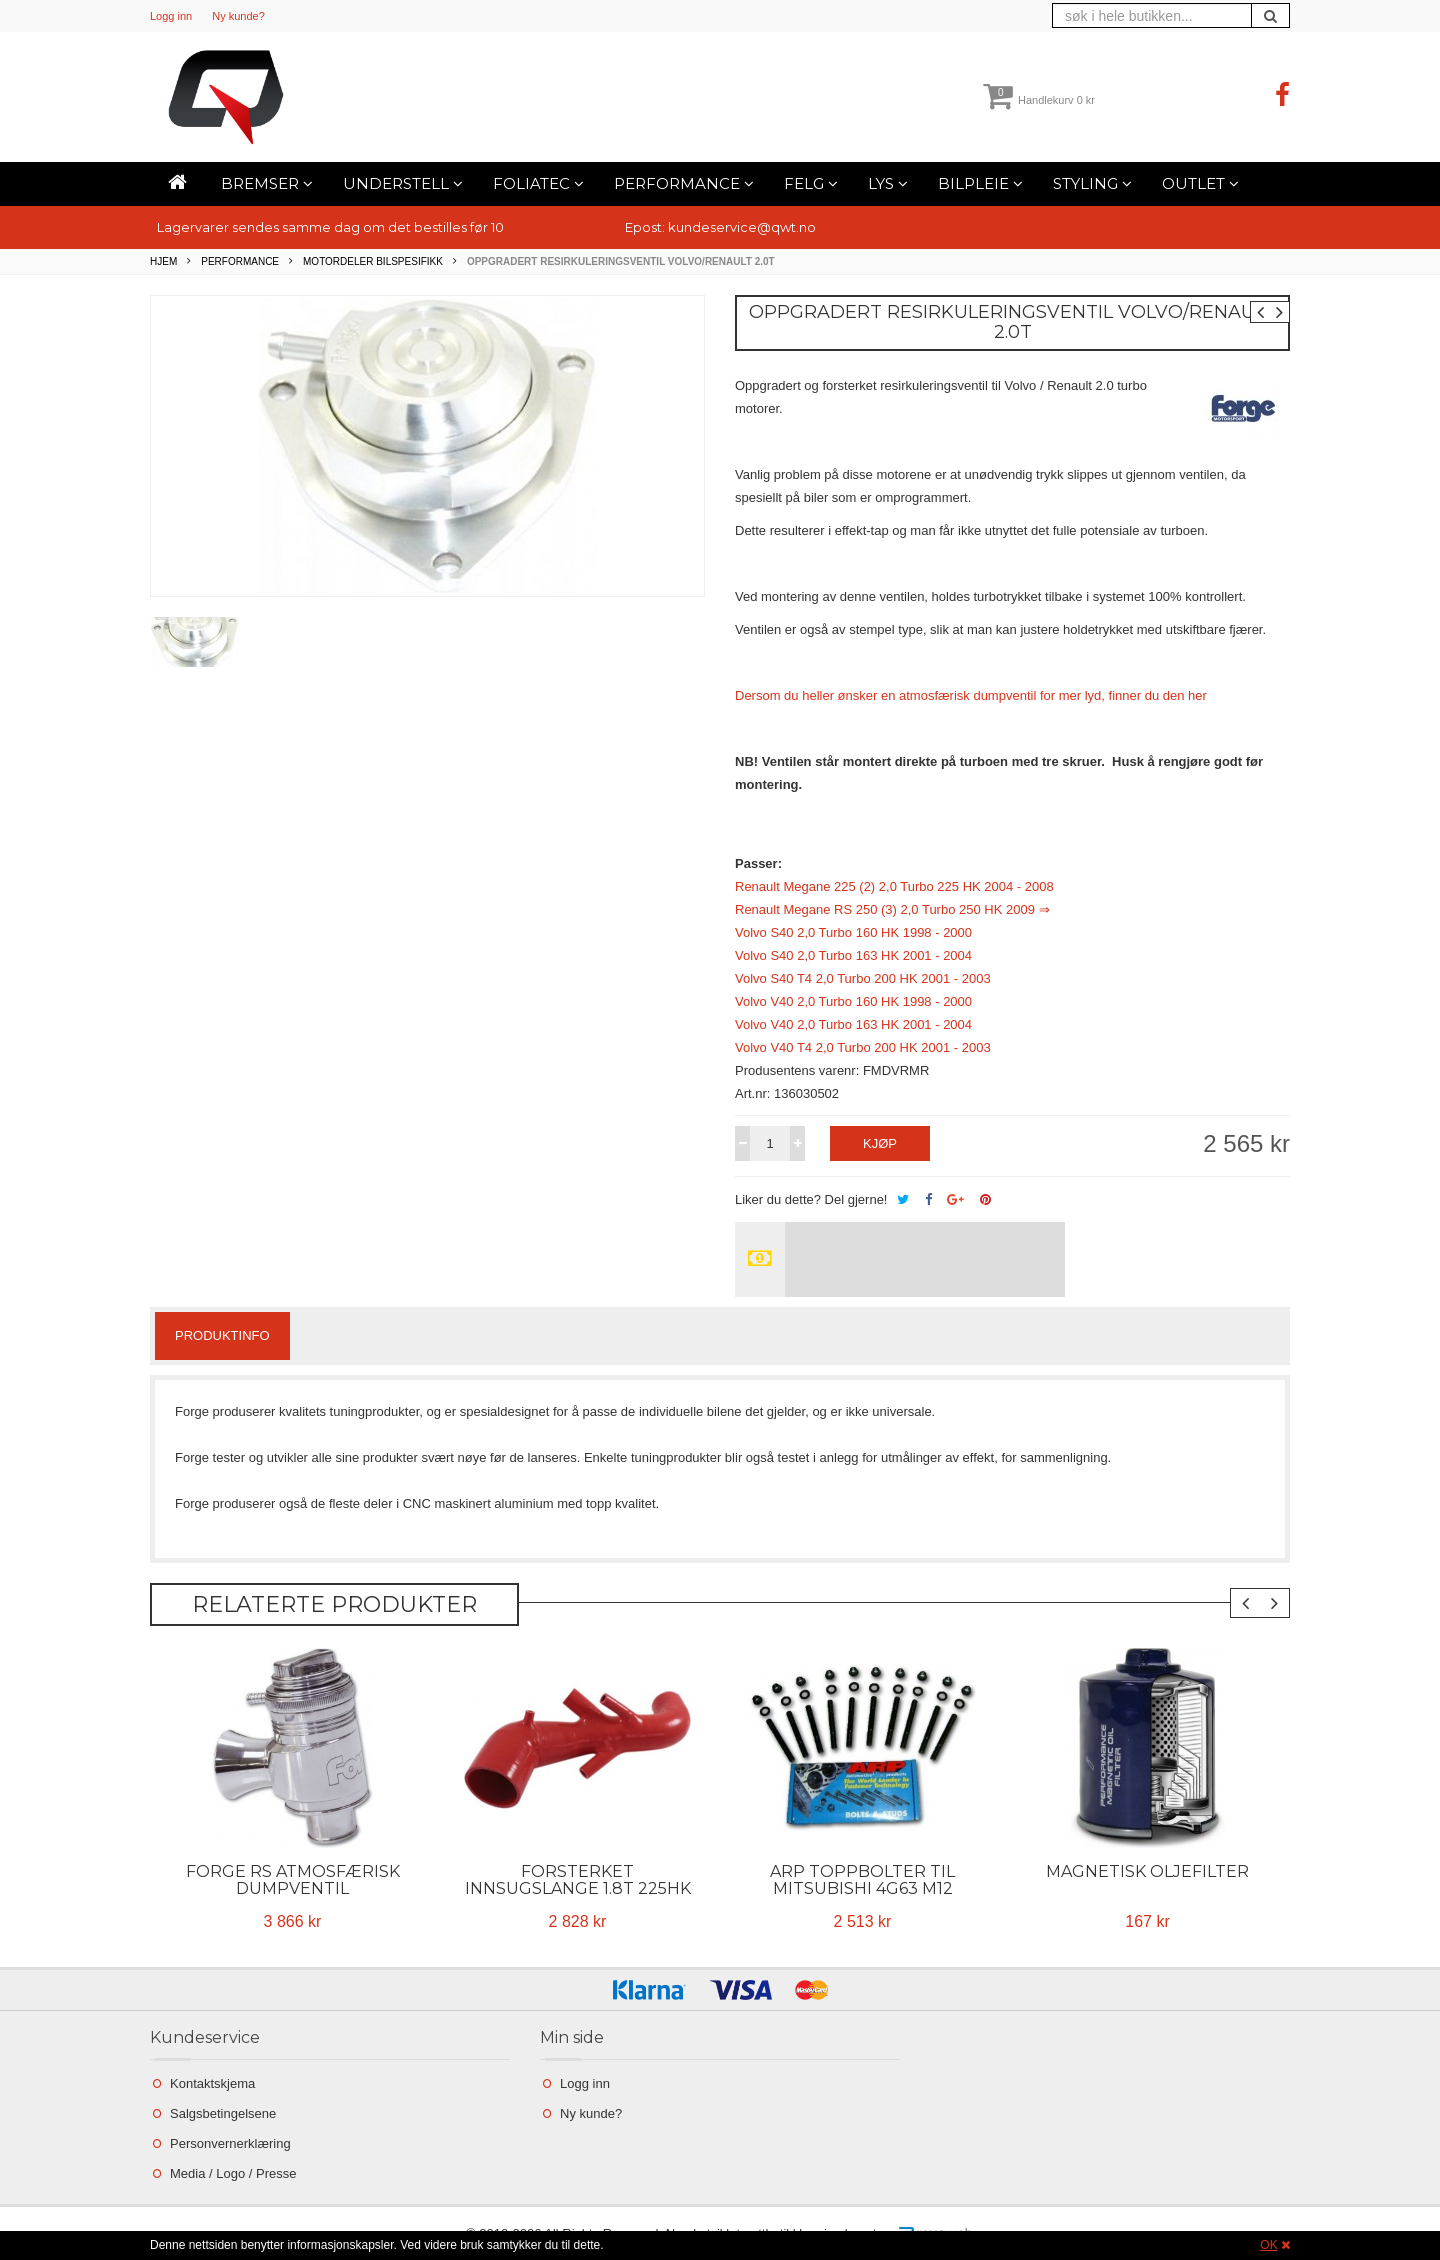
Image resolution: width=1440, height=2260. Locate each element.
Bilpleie (980, 183)
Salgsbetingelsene (223, 2113)
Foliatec (538, 183)
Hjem (163, 261)
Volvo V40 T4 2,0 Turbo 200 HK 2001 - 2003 (863, 1047)
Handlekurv (1039, 100)
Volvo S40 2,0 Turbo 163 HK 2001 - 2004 (853, 955)
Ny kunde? (238, 16)
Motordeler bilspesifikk (373, 261)
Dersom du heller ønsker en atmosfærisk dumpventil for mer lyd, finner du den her (971, 695)
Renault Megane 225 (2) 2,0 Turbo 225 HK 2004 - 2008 (894, 886)
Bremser (267, 183)
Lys (888, 183)
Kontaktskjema (212, 2083)
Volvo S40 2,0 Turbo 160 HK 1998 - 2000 (853, 932)
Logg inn (171, 16)
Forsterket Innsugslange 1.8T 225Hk (578, 1880)
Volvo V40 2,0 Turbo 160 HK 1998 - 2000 (853, 1001)
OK (1268, 2245)
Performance (684, 183)
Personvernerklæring (230, 2143)
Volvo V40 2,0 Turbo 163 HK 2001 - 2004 (853, 1024)
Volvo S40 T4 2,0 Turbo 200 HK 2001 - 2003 (863, 978)
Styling (1092, 183)
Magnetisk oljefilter (1147, 1871)
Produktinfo (222, 1335)
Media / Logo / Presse (233, 2173)
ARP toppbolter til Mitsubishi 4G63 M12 (862, 1880)
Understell (403, 183)
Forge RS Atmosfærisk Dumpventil (293, 1880)
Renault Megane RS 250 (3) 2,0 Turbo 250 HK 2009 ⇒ (892, 909)
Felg (811, 183)
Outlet (1200, 183)
